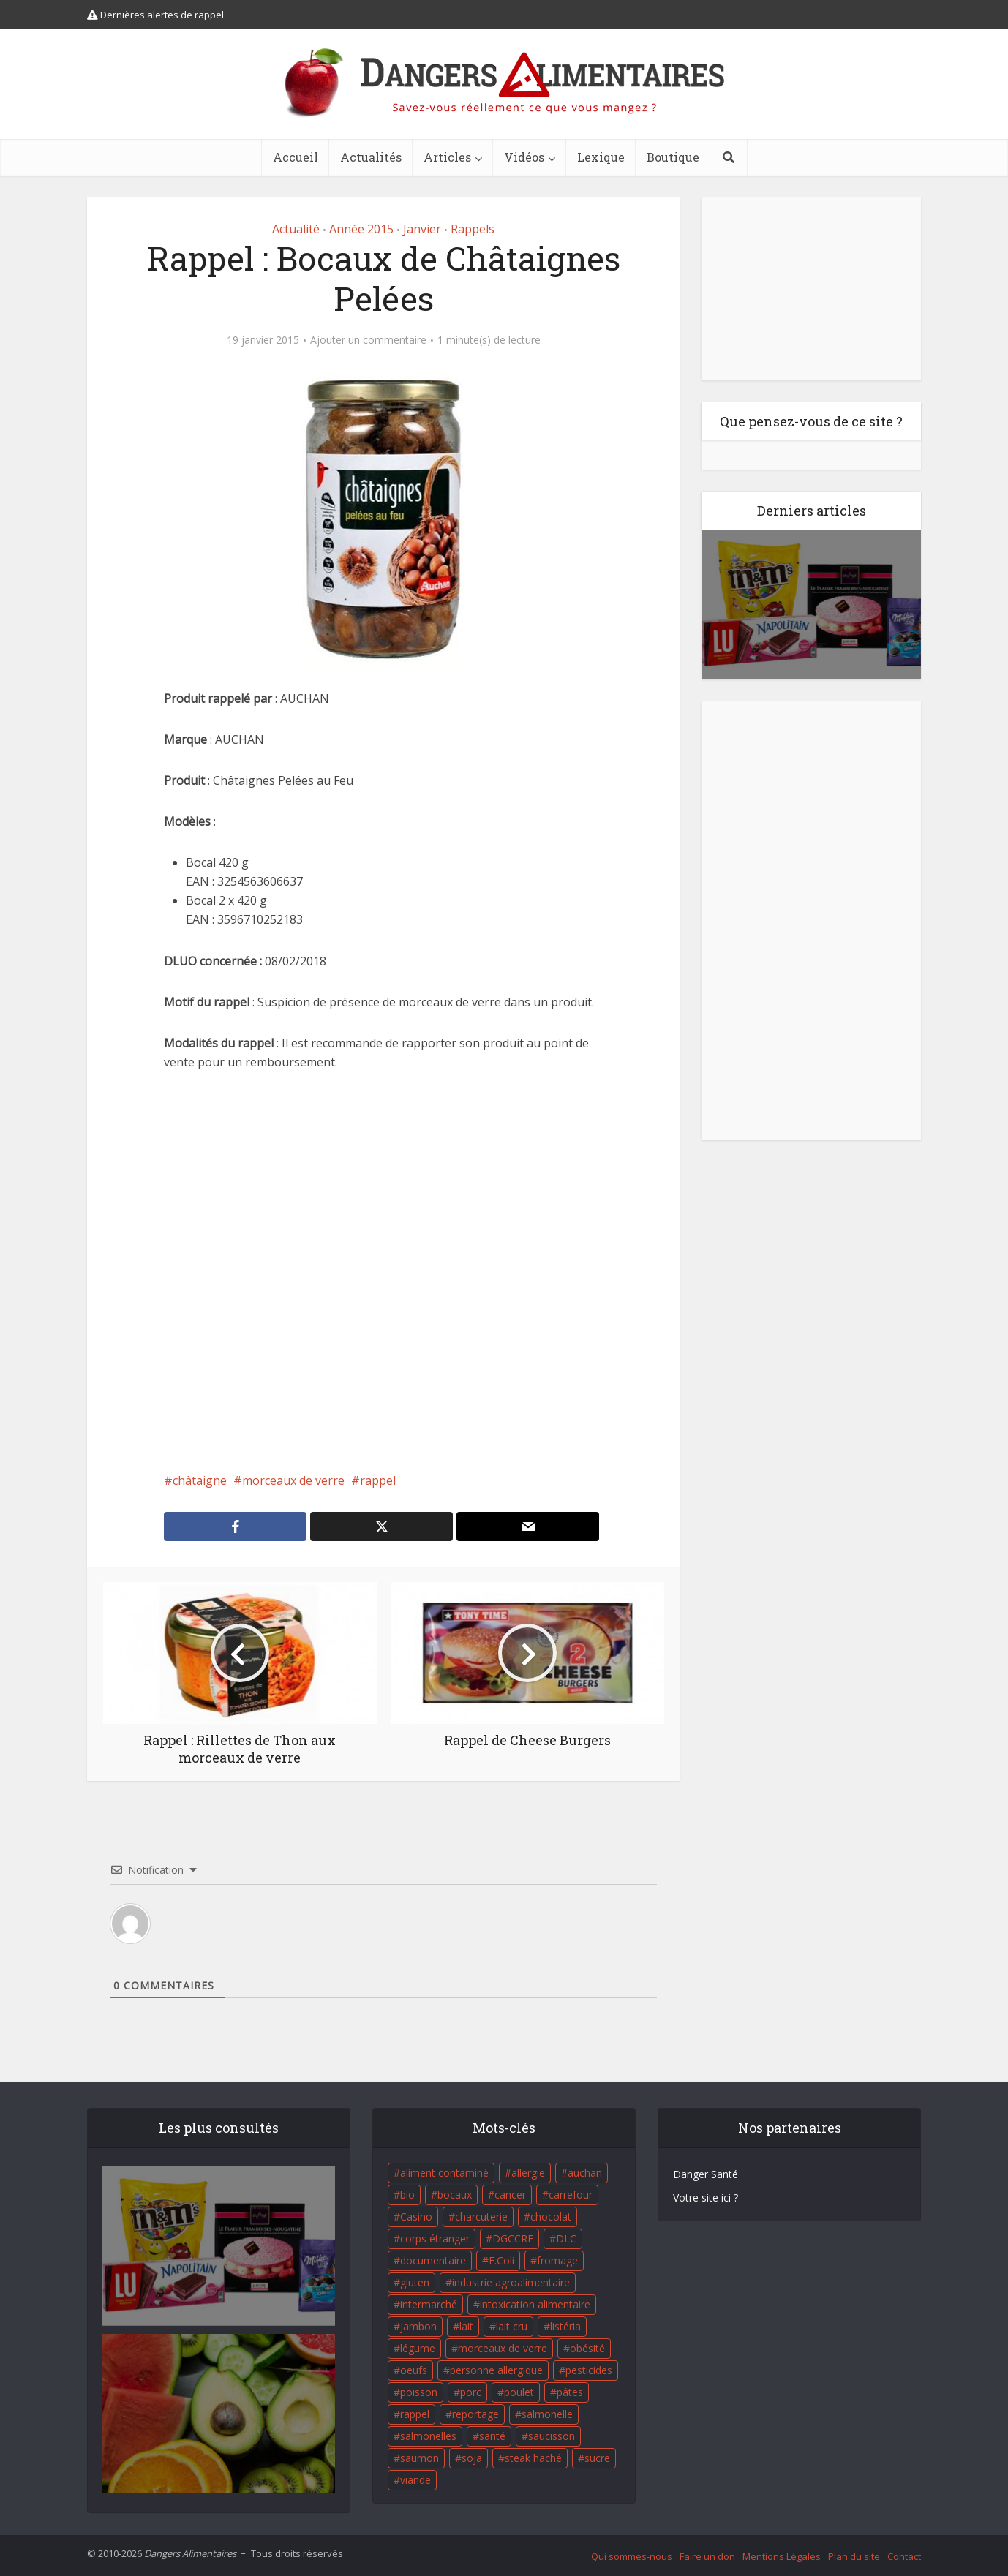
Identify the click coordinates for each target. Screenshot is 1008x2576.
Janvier (422, 229)
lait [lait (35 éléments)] (466, 2326)
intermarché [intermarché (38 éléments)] (428, 2304)
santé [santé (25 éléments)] (492, 2436)
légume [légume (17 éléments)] (417, 2348)
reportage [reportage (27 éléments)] (475, 2414)
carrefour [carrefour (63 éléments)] (571, 2195)
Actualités (371, 157)
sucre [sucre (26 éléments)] (597, 2458)
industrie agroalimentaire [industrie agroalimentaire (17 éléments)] (511, 2282)
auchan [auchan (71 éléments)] (585, 2173)
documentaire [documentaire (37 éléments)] (433, 2260)
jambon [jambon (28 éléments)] (418, 2326)
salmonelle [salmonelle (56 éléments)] (547, 2414)
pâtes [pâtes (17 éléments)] (570, 2392)
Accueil (295, 157)
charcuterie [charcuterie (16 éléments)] (481, 2216)
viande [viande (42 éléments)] (415, 2480)
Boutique (673, 157)
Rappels (472, 229)
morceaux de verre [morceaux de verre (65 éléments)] (502, 2348)
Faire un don (707, 2556)
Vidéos (524, 157)
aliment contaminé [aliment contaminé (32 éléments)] (444, 2173)
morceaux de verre (293, 1480)
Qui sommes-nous (631, 2556)
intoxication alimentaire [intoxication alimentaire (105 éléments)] (535, 2304)
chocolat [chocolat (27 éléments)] (550, 2216)
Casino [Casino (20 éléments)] (416, 2216)
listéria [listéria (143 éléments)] (565, 2326)
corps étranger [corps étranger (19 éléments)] (435, 2238)
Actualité (296, 229)
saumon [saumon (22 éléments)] (419, 2458)
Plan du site (854, 2556)
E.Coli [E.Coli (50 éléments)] (501, 2260)
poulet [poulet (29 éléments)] (519, 2392)
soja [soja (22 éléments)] (472, 2458)
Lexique (601, 157)
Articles (447, 157)
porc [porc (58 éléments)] (470, 2392)
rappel (378, 1480)
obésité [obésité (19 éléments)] (587, 2348)
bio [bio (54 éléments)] (407, 2195)
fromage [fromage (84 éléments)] (557, 2260)
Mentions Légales (781, 2556)
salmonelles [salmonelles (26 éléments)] (428, 2436)
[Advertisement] (383, 1271)
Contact (904, 2556)
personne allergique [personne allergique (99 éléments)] (496, 2370)
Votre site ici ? (705, 2197)
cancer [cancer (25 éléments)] (510, 2195)
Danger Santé (705, 2174)
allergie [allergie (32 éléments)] (528, 2173)
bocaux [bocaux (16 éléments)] (454, 2195)
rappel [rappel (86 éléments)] (414, 2414)
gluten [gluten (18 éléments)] (414, 2282)
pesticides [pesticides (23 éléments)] (588, 2370)
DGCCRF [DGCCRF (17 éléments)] (512, 2238)
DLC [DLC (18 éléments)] (566, 2238)
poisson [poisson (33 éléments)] (418, 2392)
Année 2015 (361, 229)
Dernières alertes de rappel (155, 14)
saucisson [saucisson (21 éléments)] (551, 2436)
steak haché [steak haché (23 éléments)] (533, 2458)
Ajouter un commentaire (368, 340)
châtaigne (200, 1480)
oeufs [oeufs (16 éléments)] (413, 2370)
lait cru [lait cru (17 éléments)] (511, 2326)
